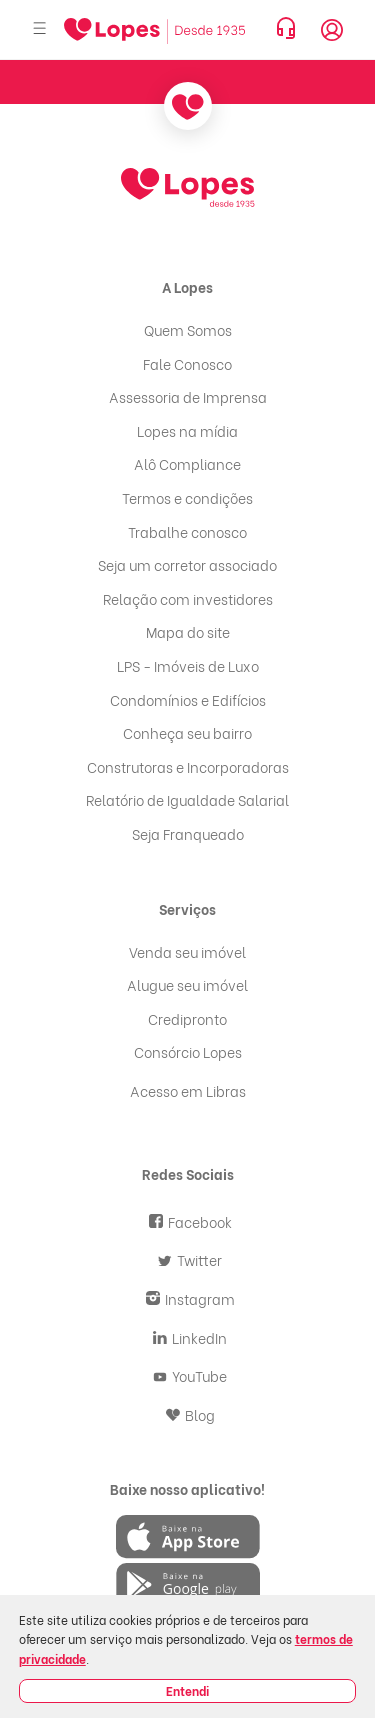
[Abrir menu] (40, 29)
